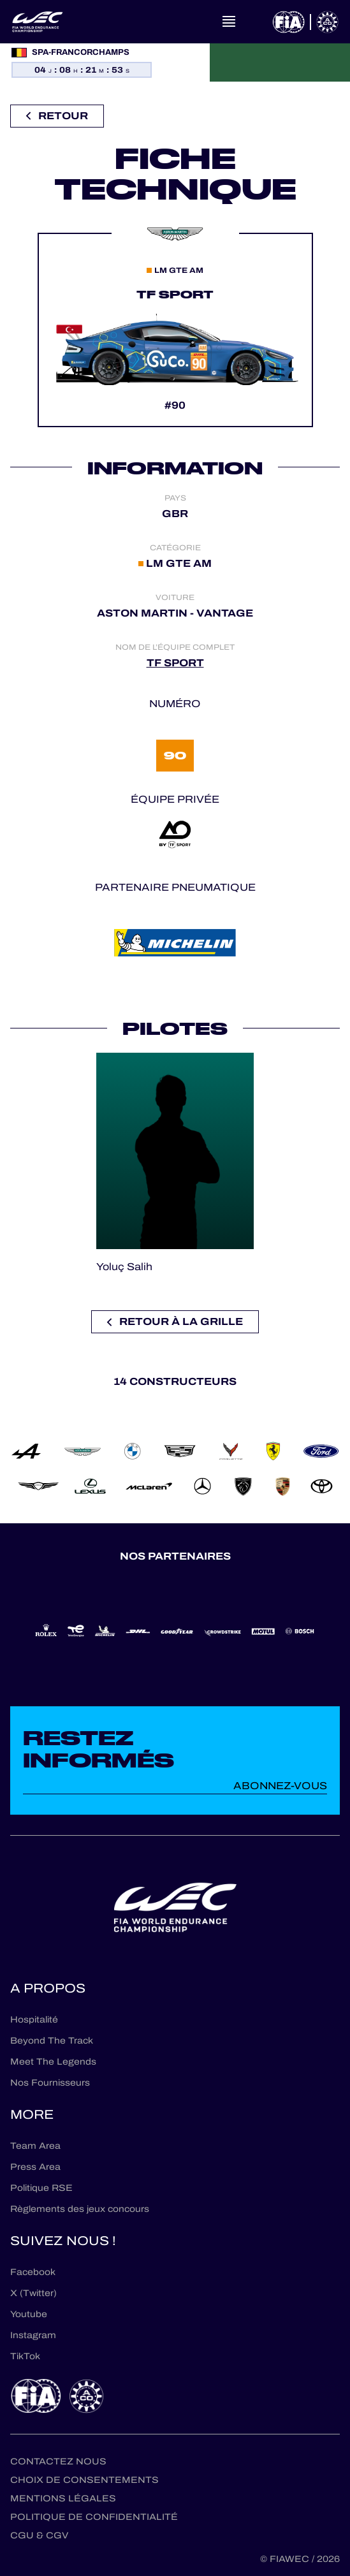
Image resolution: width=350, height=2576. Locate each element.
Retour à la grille (175, 1321)
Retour (57, 116)
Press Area (35, 2167)
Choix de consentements (84, 2480)
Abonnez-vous (280, 1785)
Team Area (35, 2146)
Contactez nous (58, 2461)
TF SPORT (175, 663)
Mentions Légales (63, 2498)
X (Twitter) (33, 2293)
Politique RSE (41, 2188)
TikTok (25, 2356)
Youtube (28, 2314)
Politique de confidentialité (94, 2517)
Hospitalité (34, 2019)
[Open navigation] (229, 21)
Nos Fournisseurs (50, 2082)
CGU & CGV (39, 2535)
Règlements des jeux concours (79, 2209)
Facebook (32, 2272)
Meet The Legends (53, 2061)
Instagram (33, 2335)
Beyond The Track (51, 2040)
